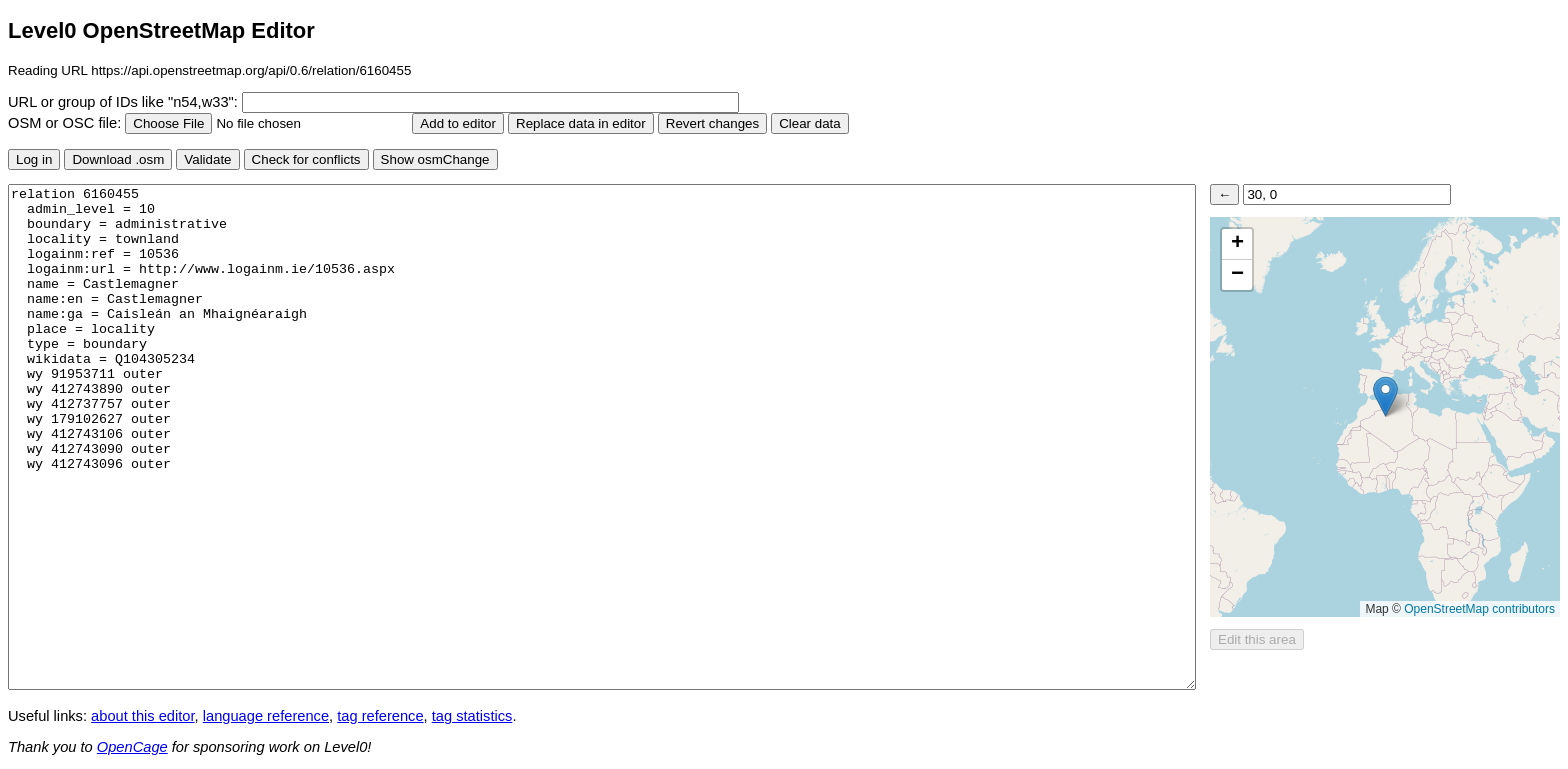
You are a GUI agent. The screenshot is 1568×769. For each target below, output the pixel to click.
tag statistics (472, 716)
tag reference (380, 716)
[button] (1385, 396)
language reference (266, 716)
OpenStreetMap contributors (1479, 609)
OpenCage (132, 747)
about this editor (142, 716)
